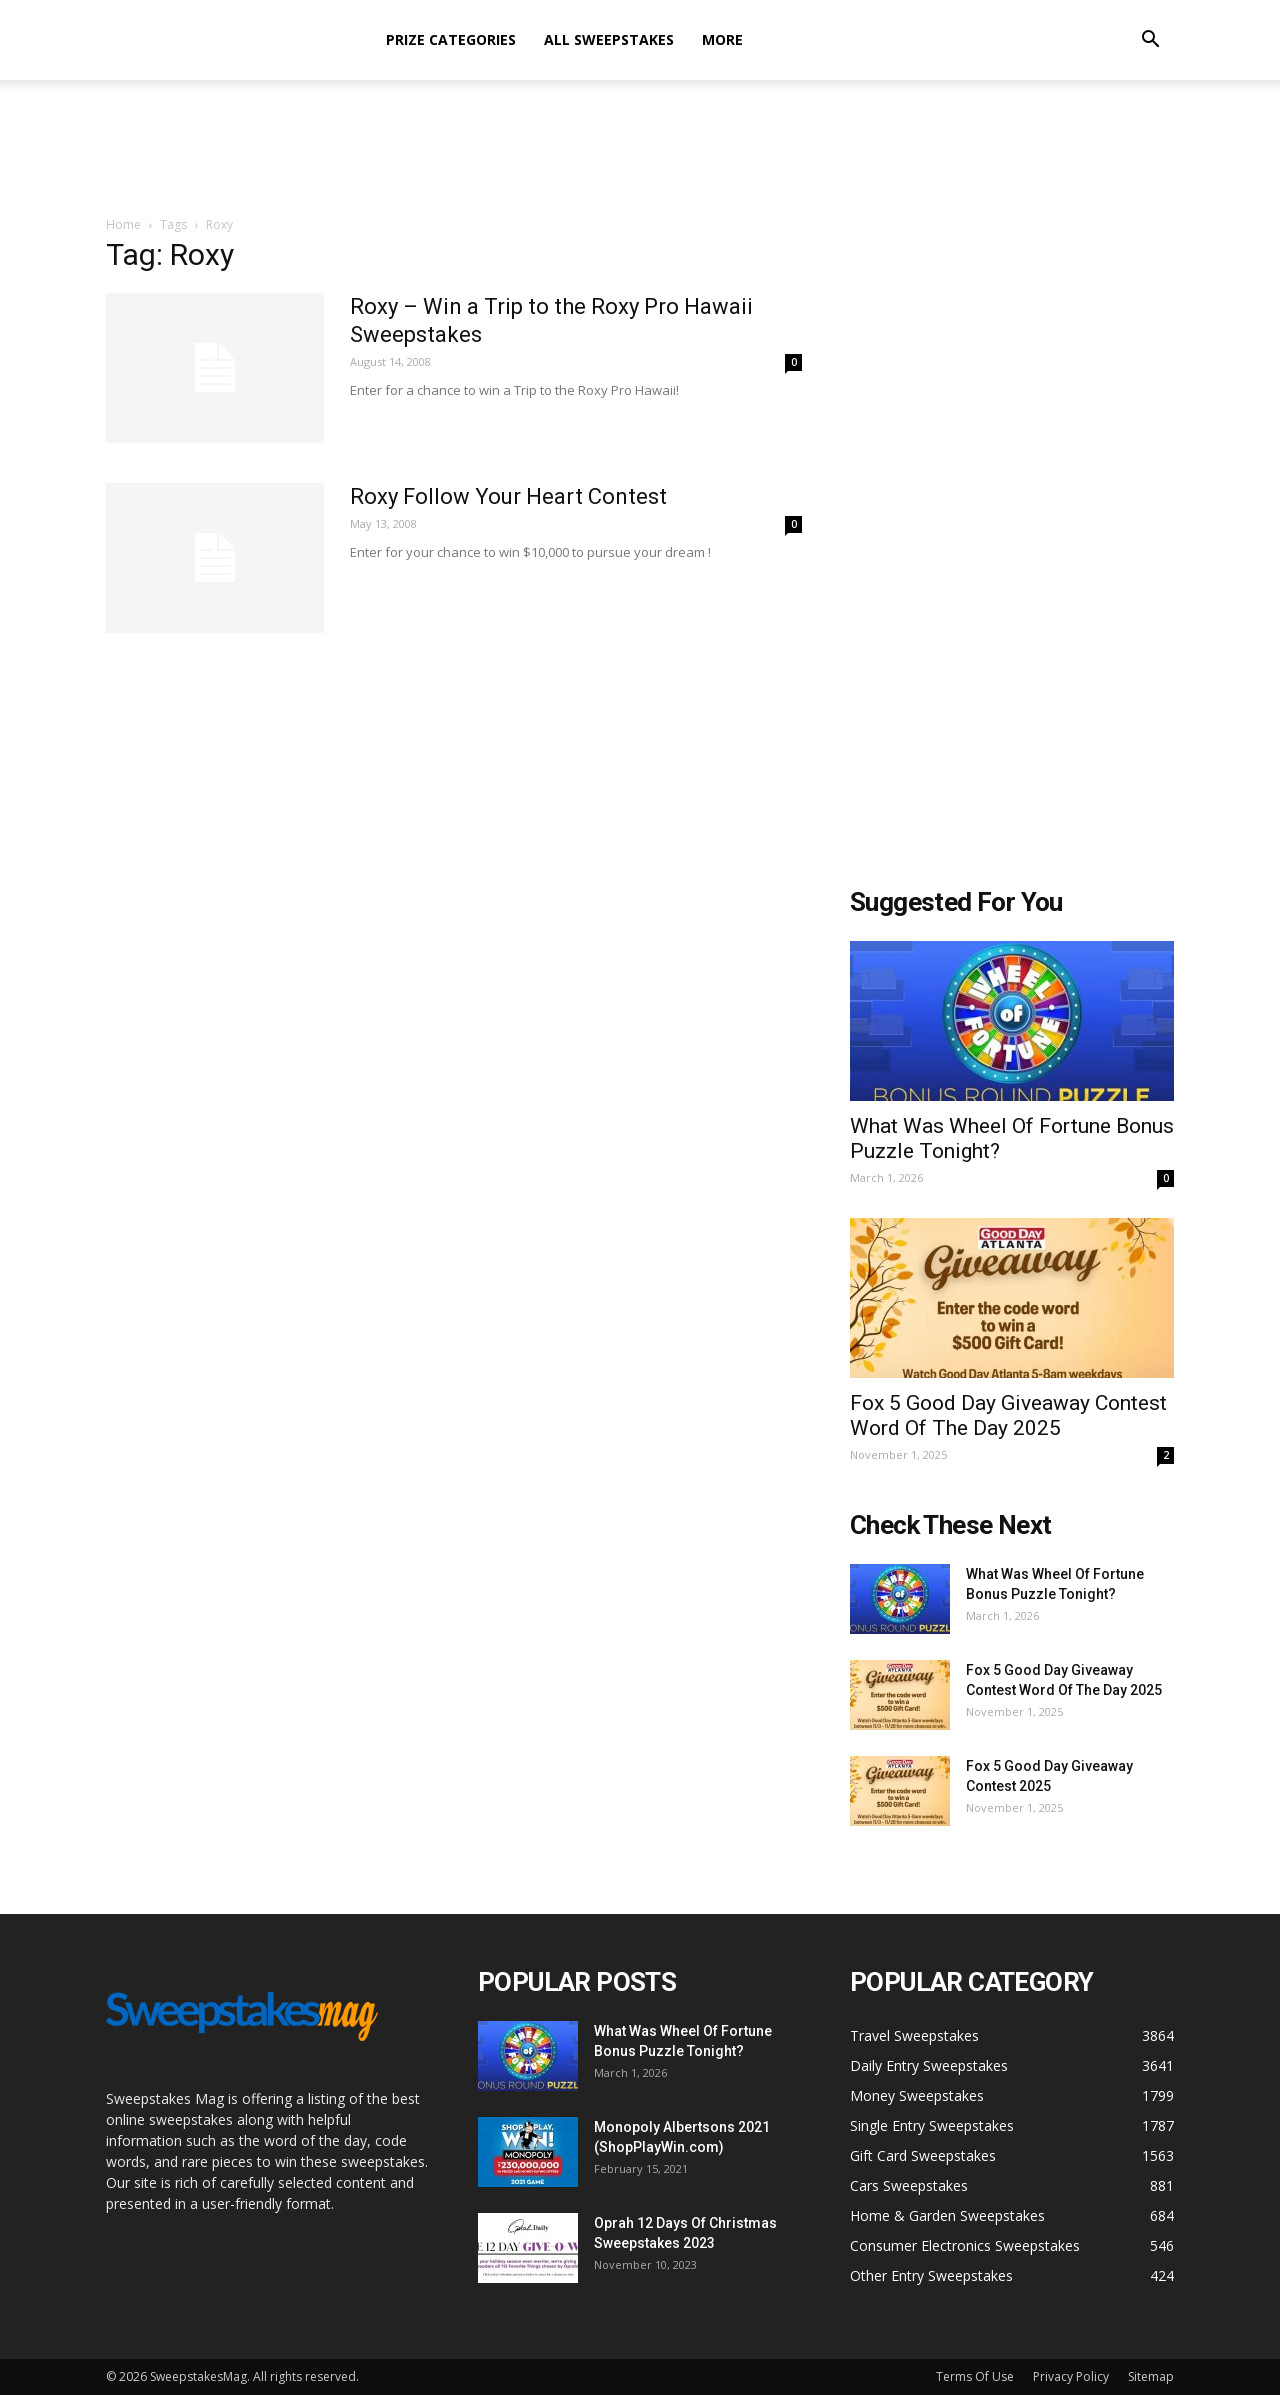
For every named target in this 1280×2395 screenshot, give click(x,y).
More (722, 39)
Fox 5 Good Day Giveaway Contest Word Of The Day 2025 (1008, 1415)
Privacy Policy (1071, 2376)
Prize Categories (451, 39)
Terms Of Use (975, 2376)
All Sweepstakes (609, 39)
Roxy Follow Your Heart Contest (508, 496)
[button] (1150, 41)
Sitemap (1151, 2376)
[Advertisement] (640, 149)
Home (123, 224)
